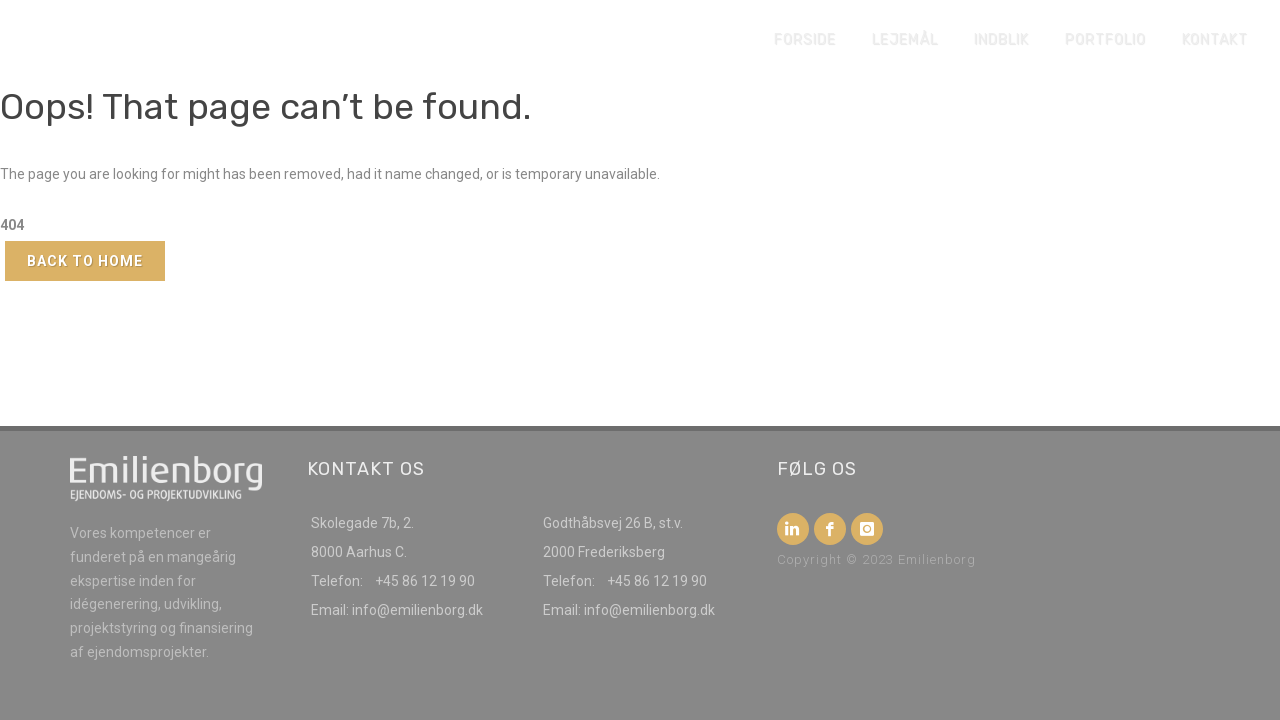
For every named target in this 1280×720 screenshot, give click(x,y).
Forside (805, 39)
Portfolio (1105, 39)
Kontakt (1215, 39)
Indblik (1001, 39)
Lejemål (905, 39)
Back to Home (85, 261)
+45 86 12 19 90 (425, 581)
